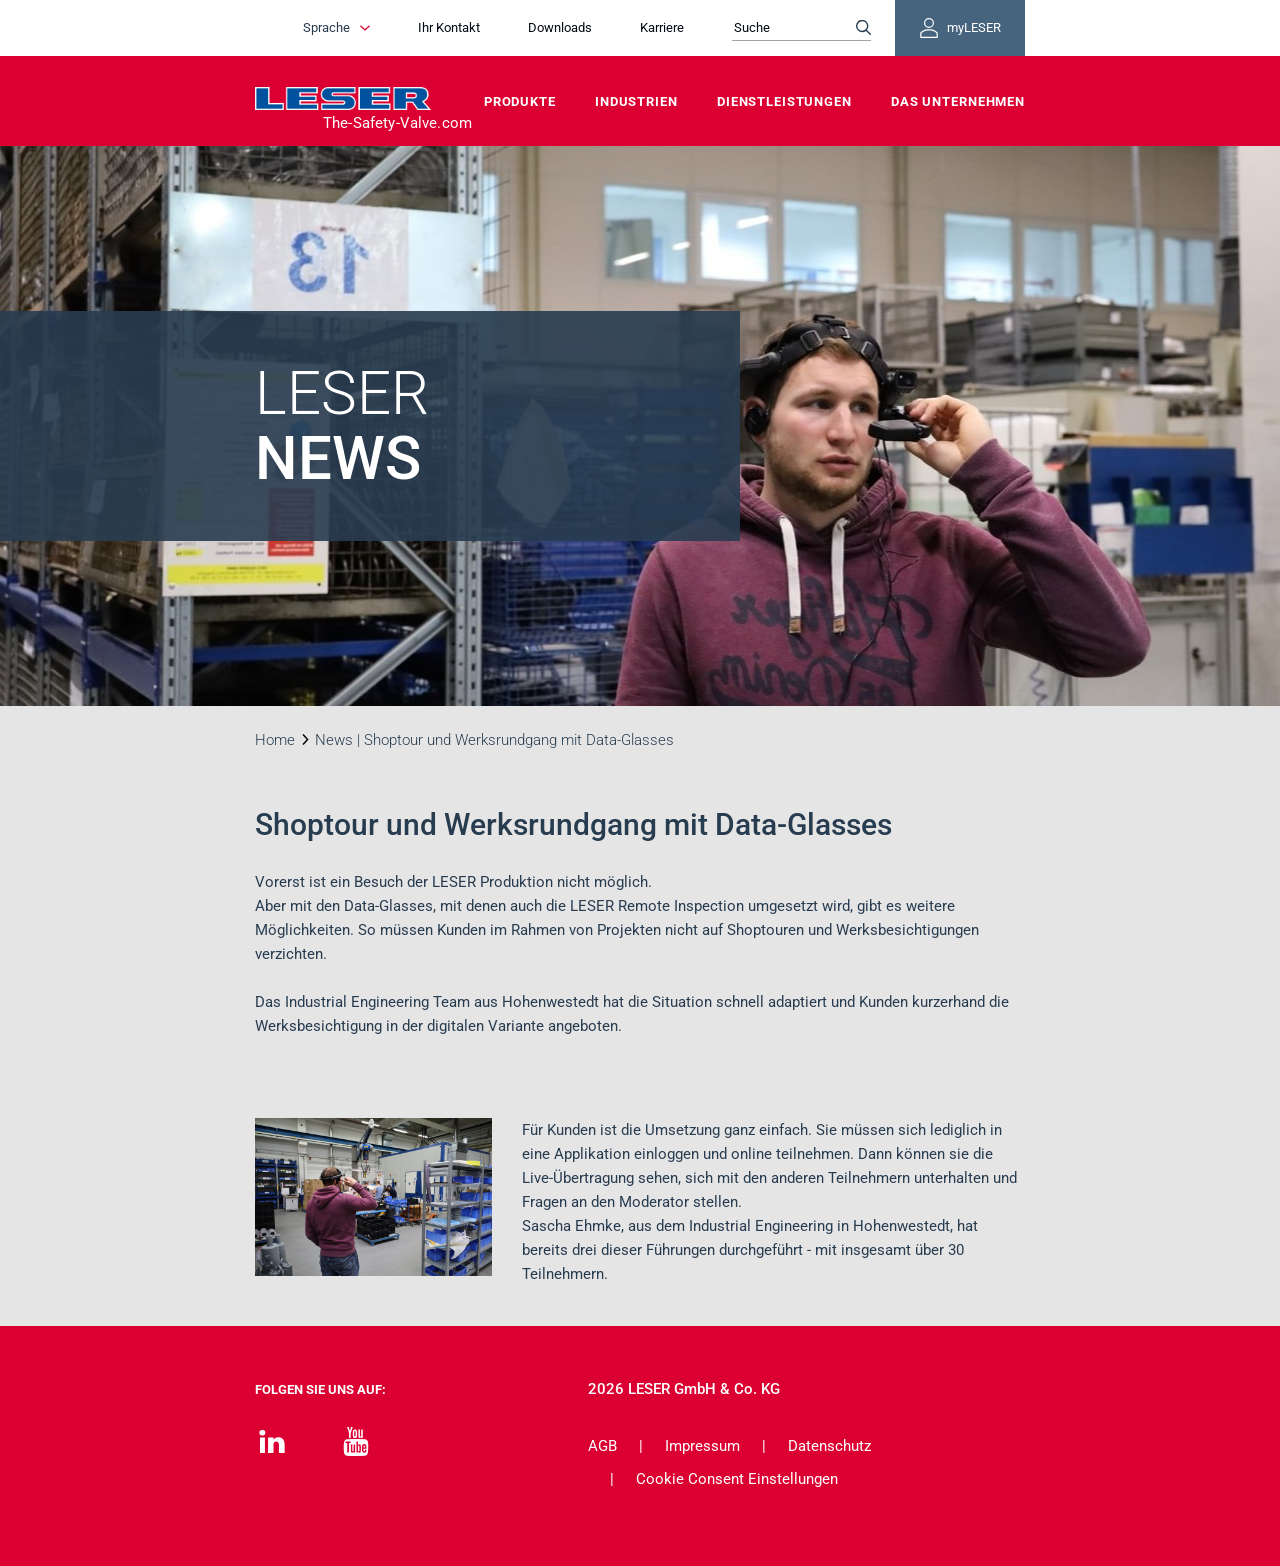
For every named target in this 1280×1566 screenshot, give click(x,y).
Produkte (520, 101)
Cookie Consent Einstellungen (737, 1479)
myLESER (960, 28)
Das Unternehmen (958, 101)
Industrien (636, 101)
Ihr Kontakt (449, 27)
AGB (602, 1446)
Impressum (702, 1446)
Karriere (662, 27)
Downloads (560, 27)
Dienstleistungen (784, 101)
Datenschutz (829, 1446)
